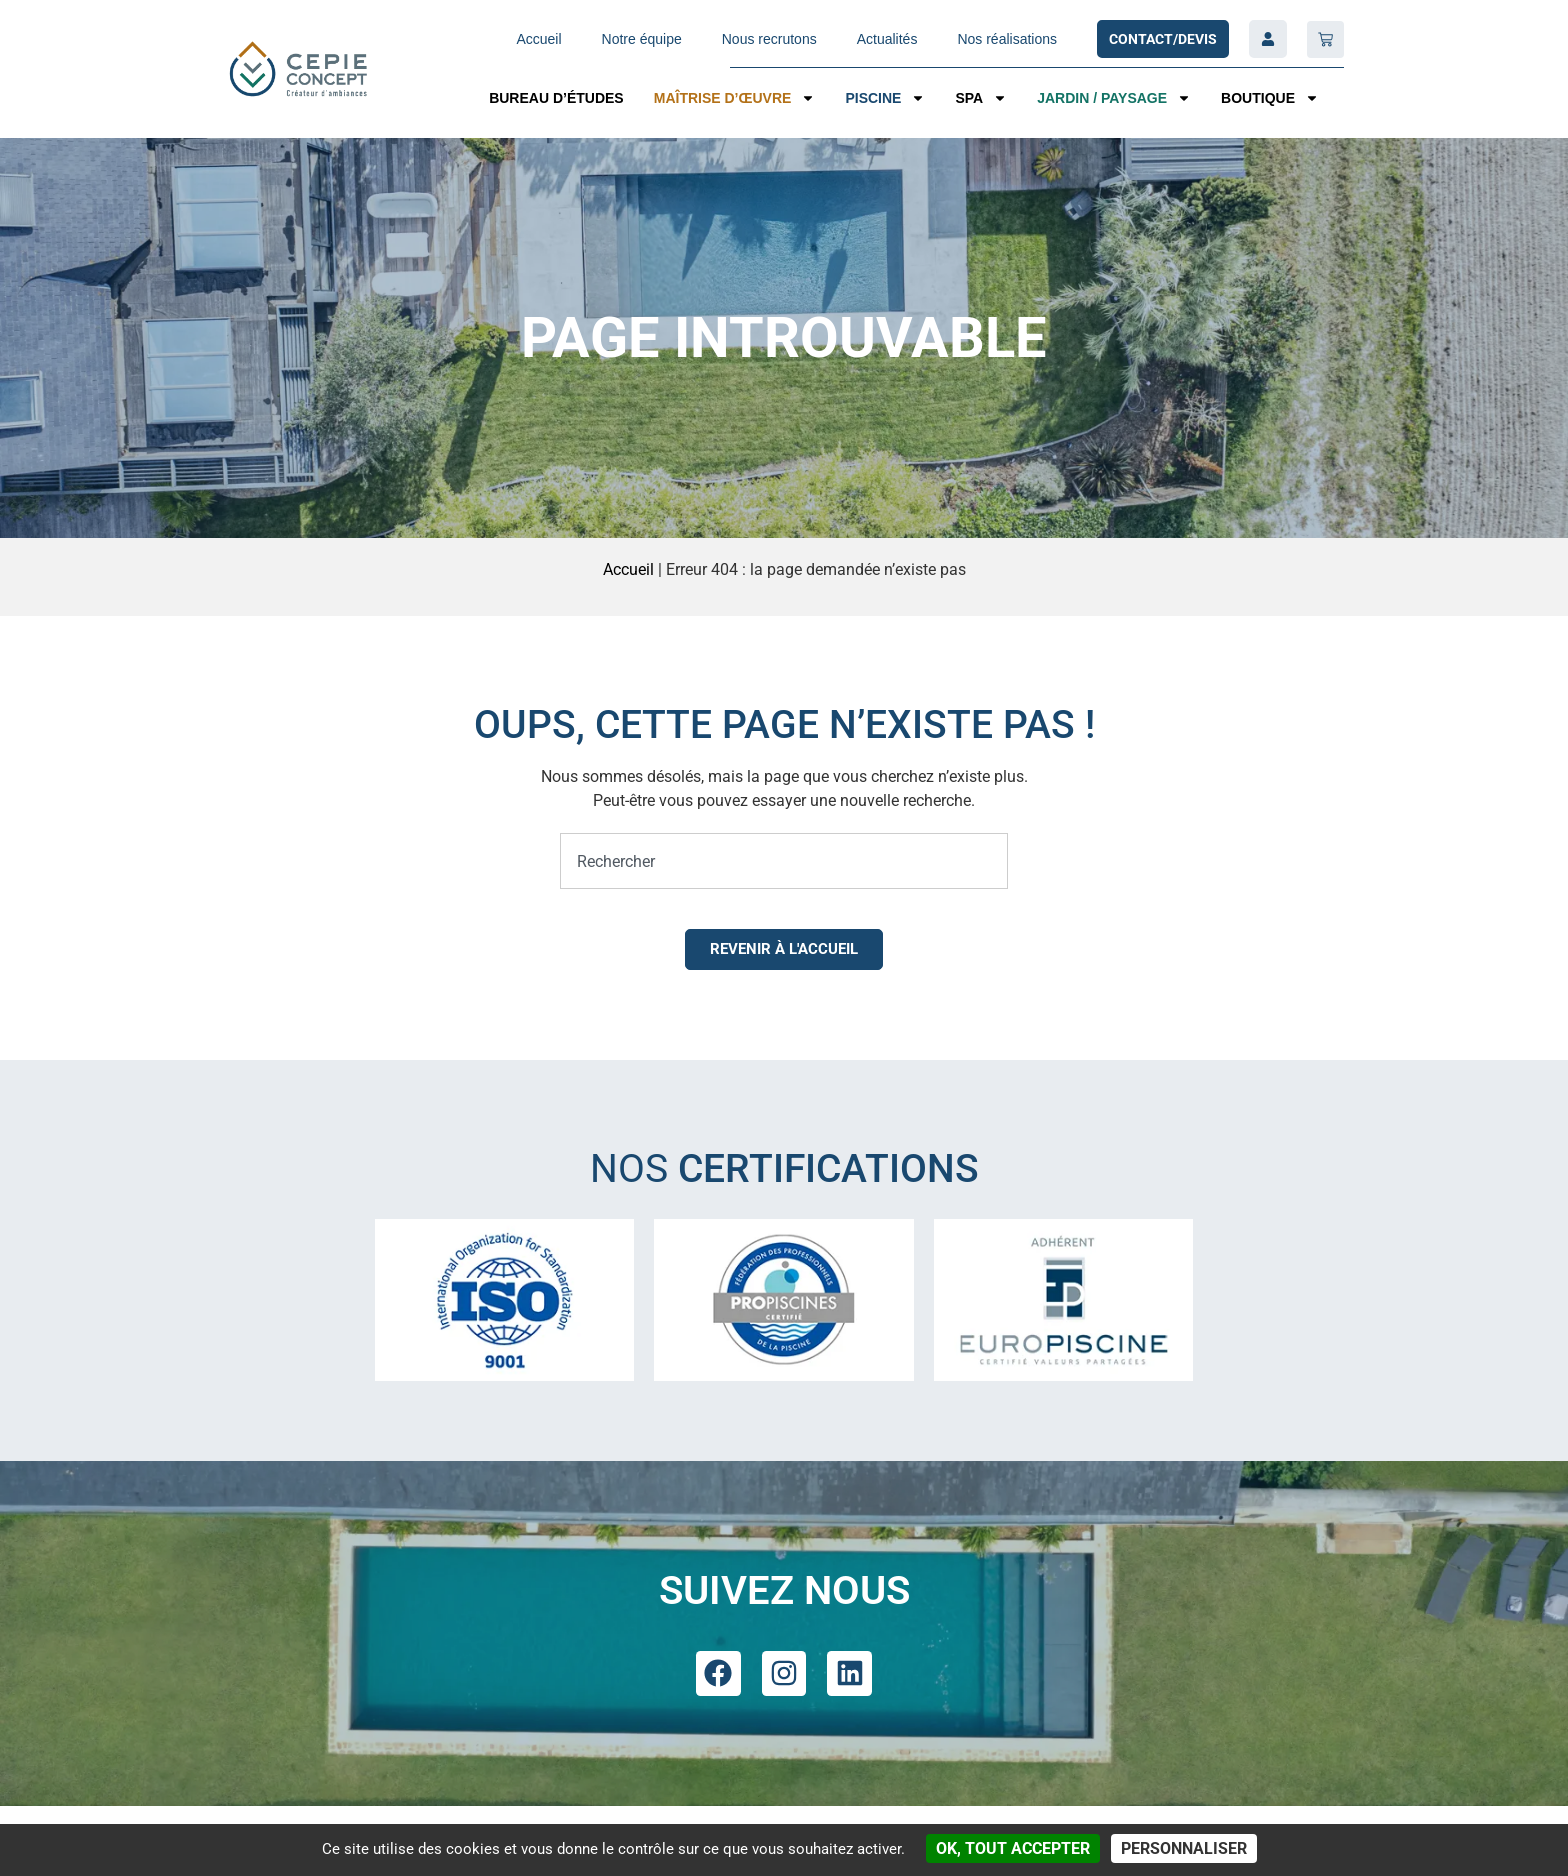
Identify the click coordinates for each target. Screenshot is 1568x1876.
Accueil (538, 39)
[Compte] (1268, 39)
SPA (981, 98)
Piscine (885, 98)
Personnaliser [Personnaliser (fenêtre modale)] (1184, 1848)
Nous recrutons (769, 39)
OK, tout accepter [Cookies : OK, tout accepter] (1013, 1848)
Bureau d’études (556, 98)
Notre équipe (642, 39)
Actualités (887, 39)
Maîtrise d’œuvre (735, 98)
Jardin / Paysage (1114, 98)
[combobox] (784, 861)
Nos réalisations (1007, 39)
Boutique (1270, 98)
